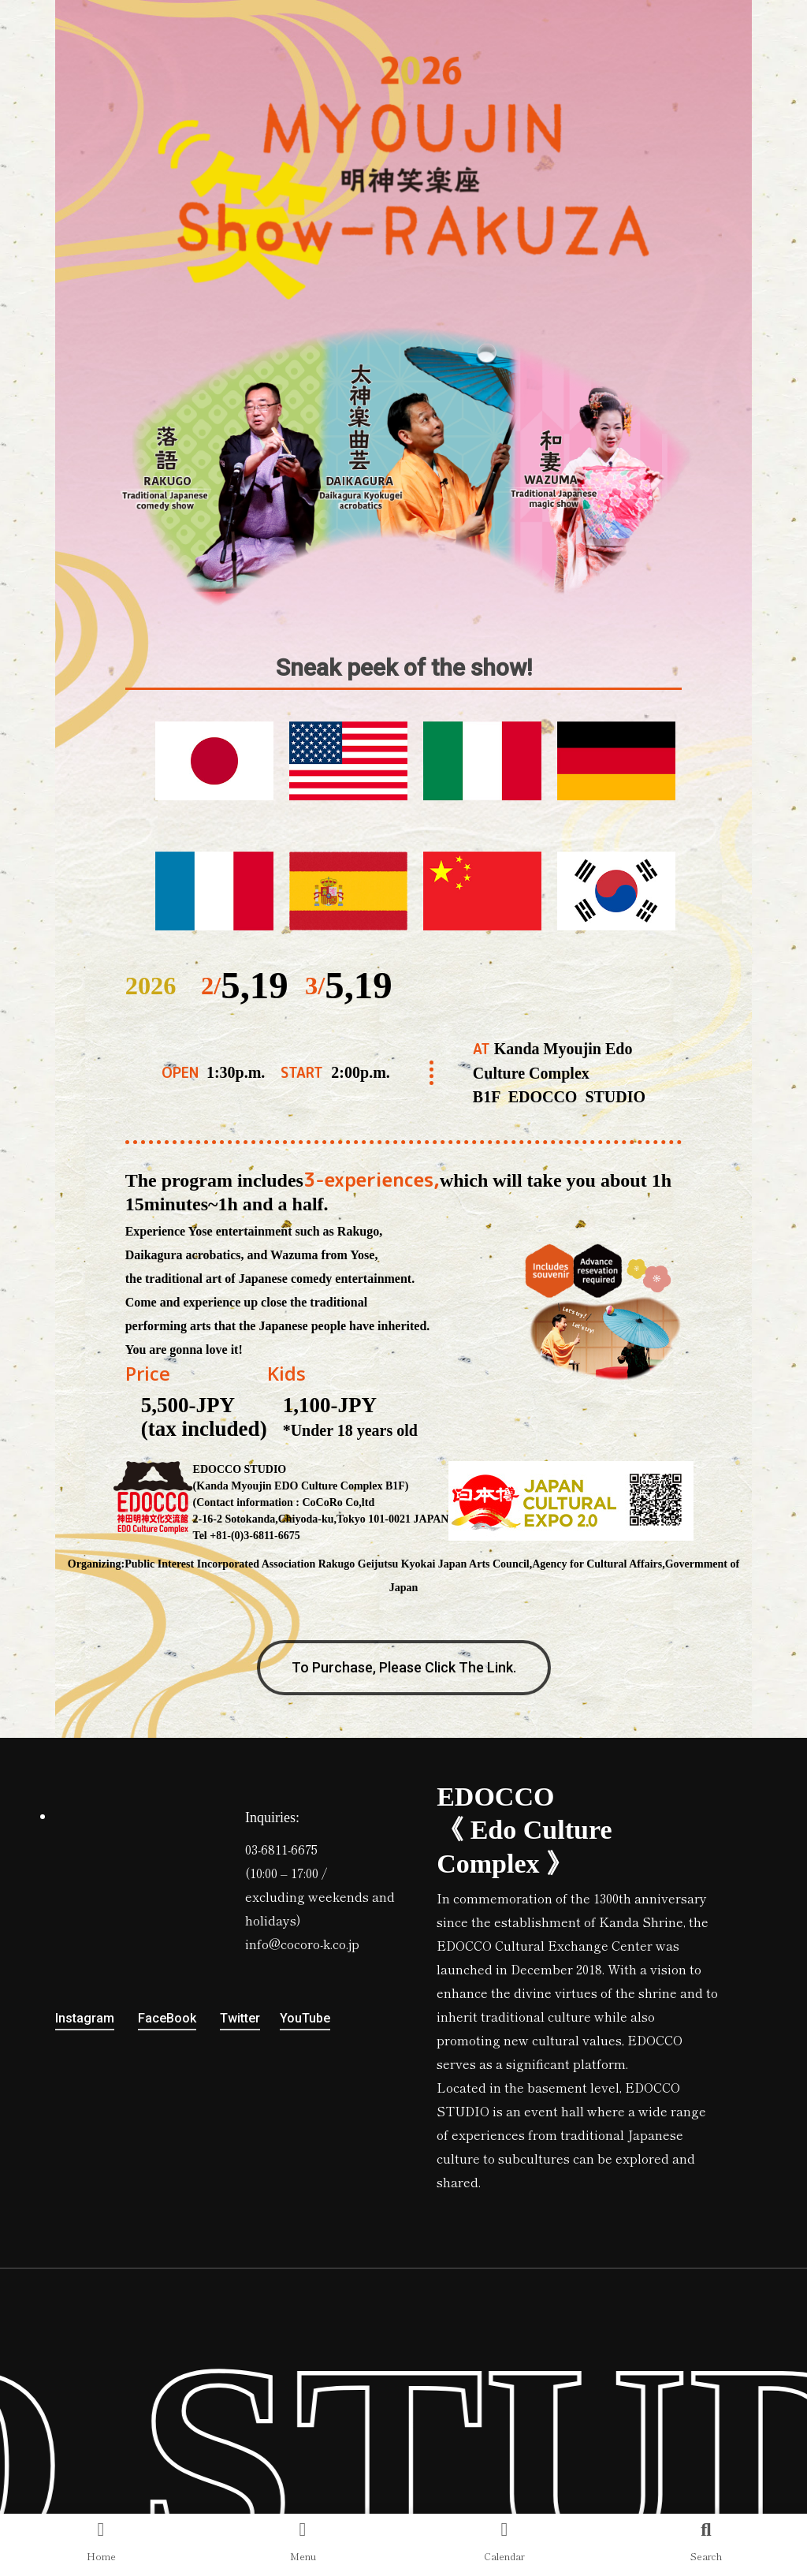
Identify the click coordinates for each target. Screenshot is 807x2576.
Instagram (84, 2018)
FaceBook (167, 2018)
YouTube (305, 2018)
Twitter (240, 2018)
